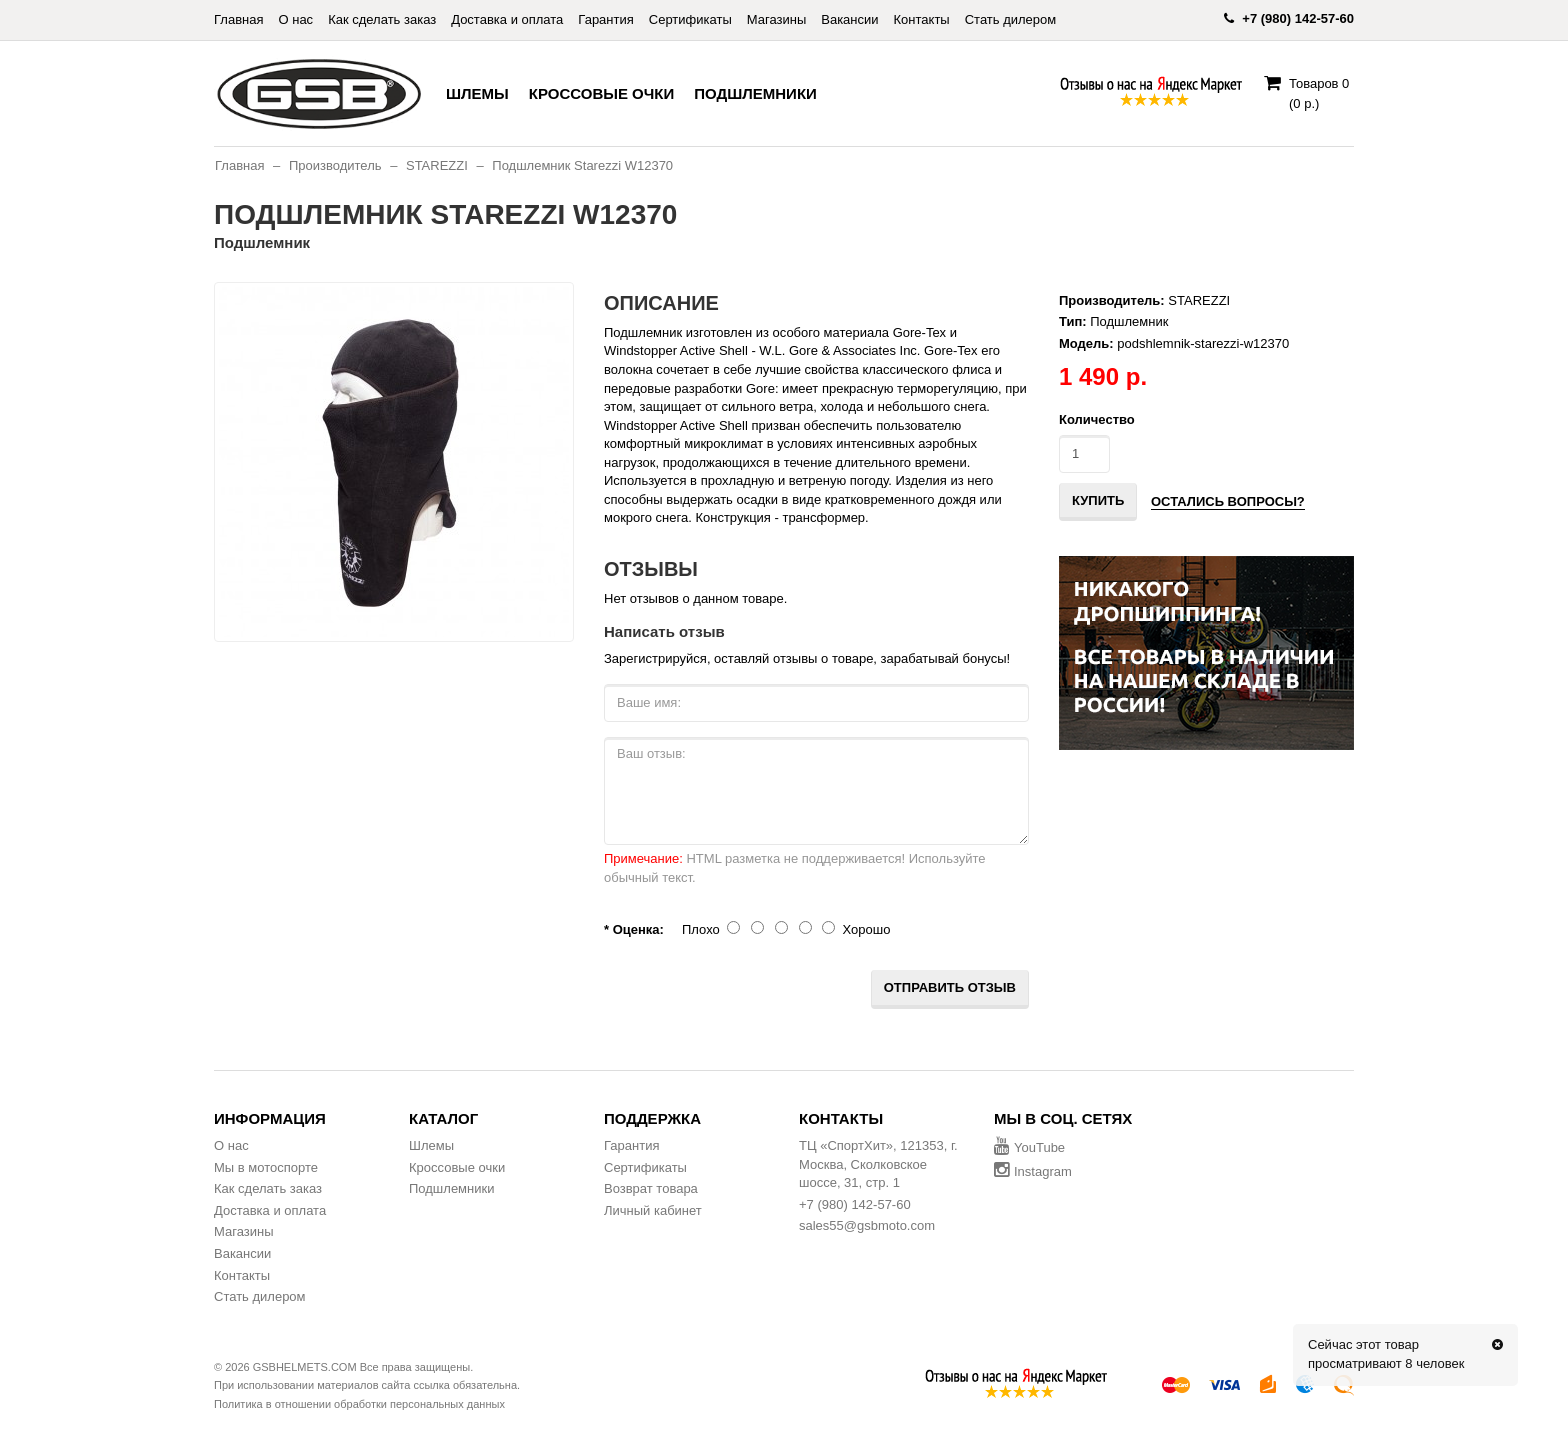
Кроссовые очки (601, 93)
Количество (1097, 419)
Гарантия (605, 19)
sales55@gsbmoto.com (867, 1225)
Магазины (777, 19)
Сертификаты (690, 19)
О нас (295, 19)
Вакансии (849, 19)
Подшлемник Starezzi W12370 (582, 165)
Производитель (335, 165)
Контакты (922, 19)
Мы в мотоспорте (266, 1167)
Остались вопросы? (1228, 501)
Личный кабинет (653, 1210)
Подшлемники (755, 93)
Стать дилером (1011, 19)
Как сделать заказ (382, 19)
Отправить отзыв (950, 987)
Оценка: (638, 929)
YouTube (1029, 1147)
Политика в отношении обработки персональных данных (359, 1404)
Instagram (1033, 1171)
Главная (238, 19)
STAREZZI (437, 165)
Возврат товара (651, 1188)
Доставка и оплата (507, 19)
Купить (1098, 500)
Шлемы (477, 93)
